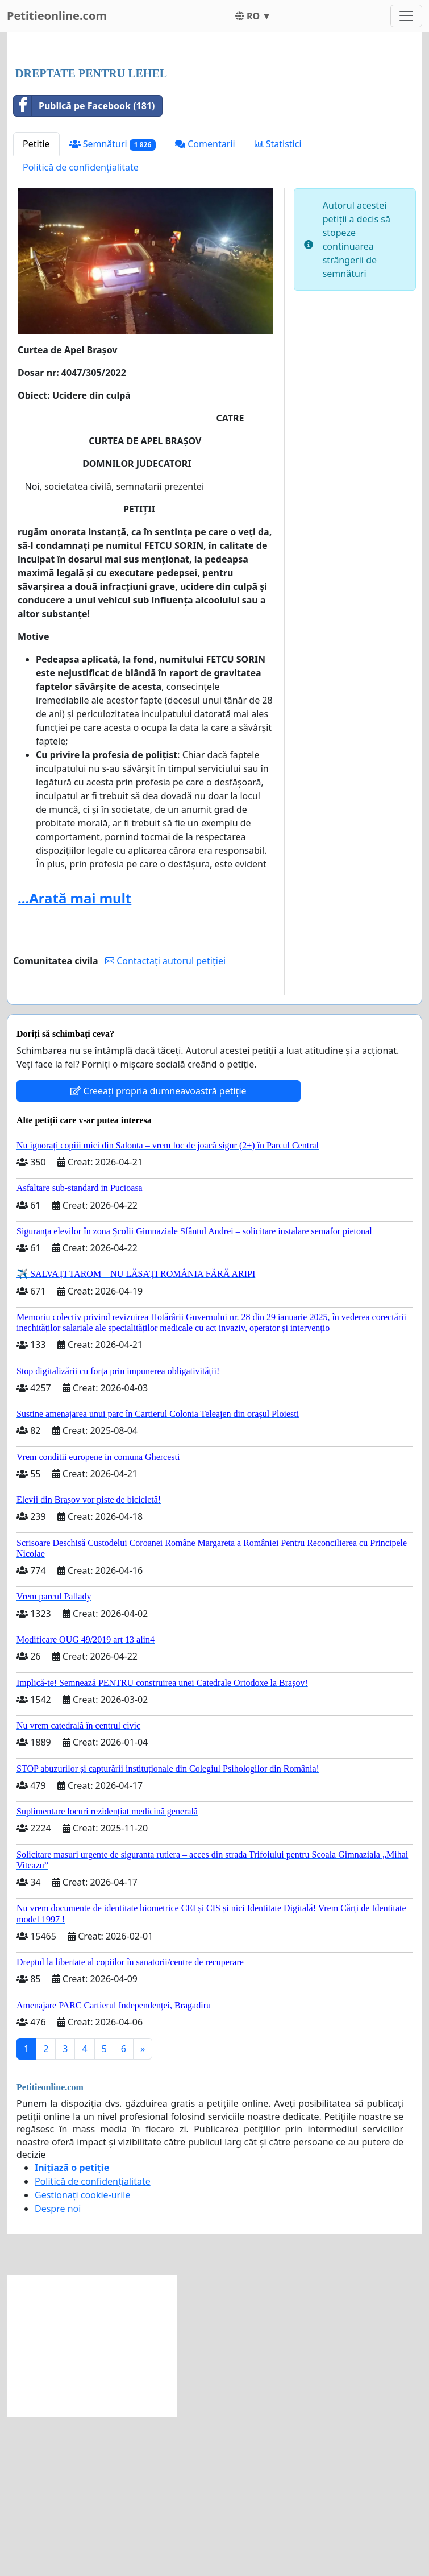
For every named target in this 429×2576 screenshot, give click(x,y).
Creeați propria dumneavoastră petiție (158, 1250)
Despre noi (58, 2368)
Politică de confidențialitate (81, 326)
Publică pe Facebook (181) (84, 265)
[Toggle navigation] (406, 16)
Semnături (112, 303)
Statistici (278, 303)
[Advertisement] (214, 130)
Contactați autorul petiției (165, 1120)
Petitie (36, 303)
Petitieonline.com (57, 15)
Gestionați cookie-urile (83, 2354)
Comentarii (205, 303)
